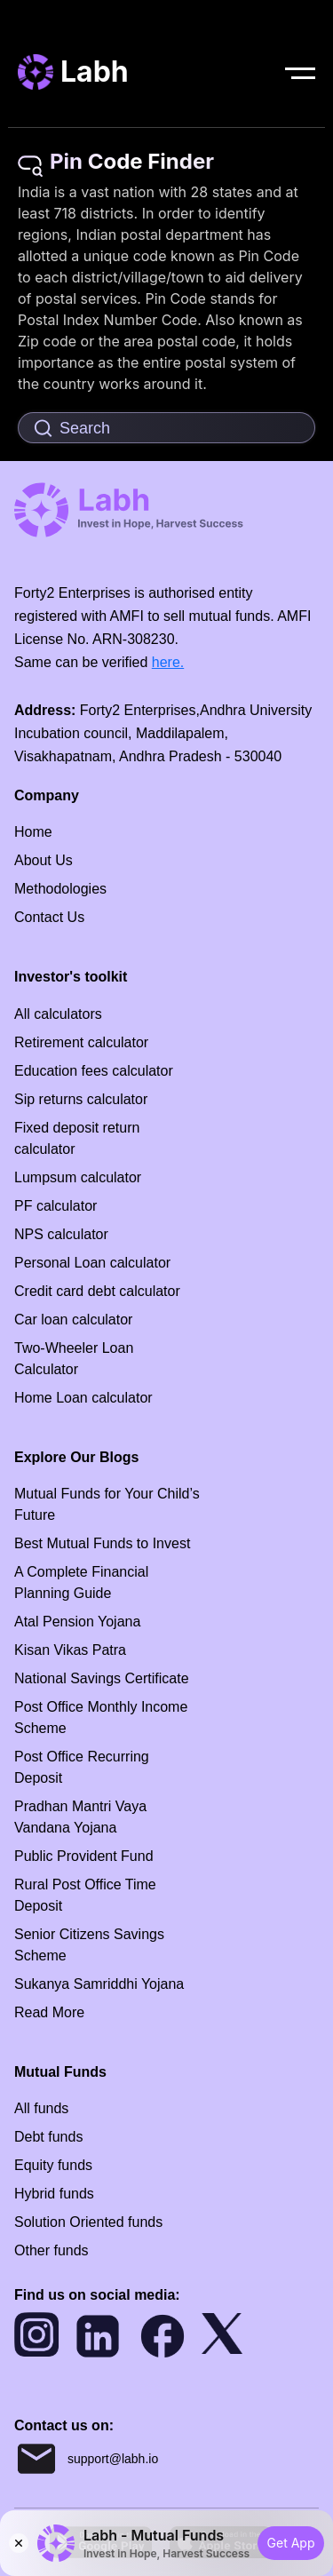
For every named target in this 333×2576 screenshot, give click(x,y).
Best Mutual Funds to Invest (102, 1543)
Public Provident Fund (84, 1856)
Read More (49, 2012)
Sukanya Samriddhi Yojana (99, 1984)
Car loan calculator (73, 1319)
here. (168, 662)
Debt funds (48, 2136)
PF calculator (55, 1205)
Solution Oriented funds (88, 2222)
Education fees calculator (93, 1070)
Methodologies (60, 888)
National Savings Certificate (101, 1678)
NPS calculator (61, 1234)
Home (33, 831)
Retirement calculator (81, 1042)
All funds (41, 2108)
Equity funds (53, 2165)
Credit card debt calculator (97, 1291)
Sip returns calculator (80, 1099)
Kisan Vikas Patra (70, 1650)
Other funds (51, 2250)
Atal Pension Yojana (77, 1621)
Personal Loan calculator (92, 1262)
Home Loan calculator (83, 1397)
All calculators (58, 1014)
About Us (43, 860)
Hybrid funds (54, 2193)
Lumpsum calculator (77, 1177)
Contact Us (49, 917)
